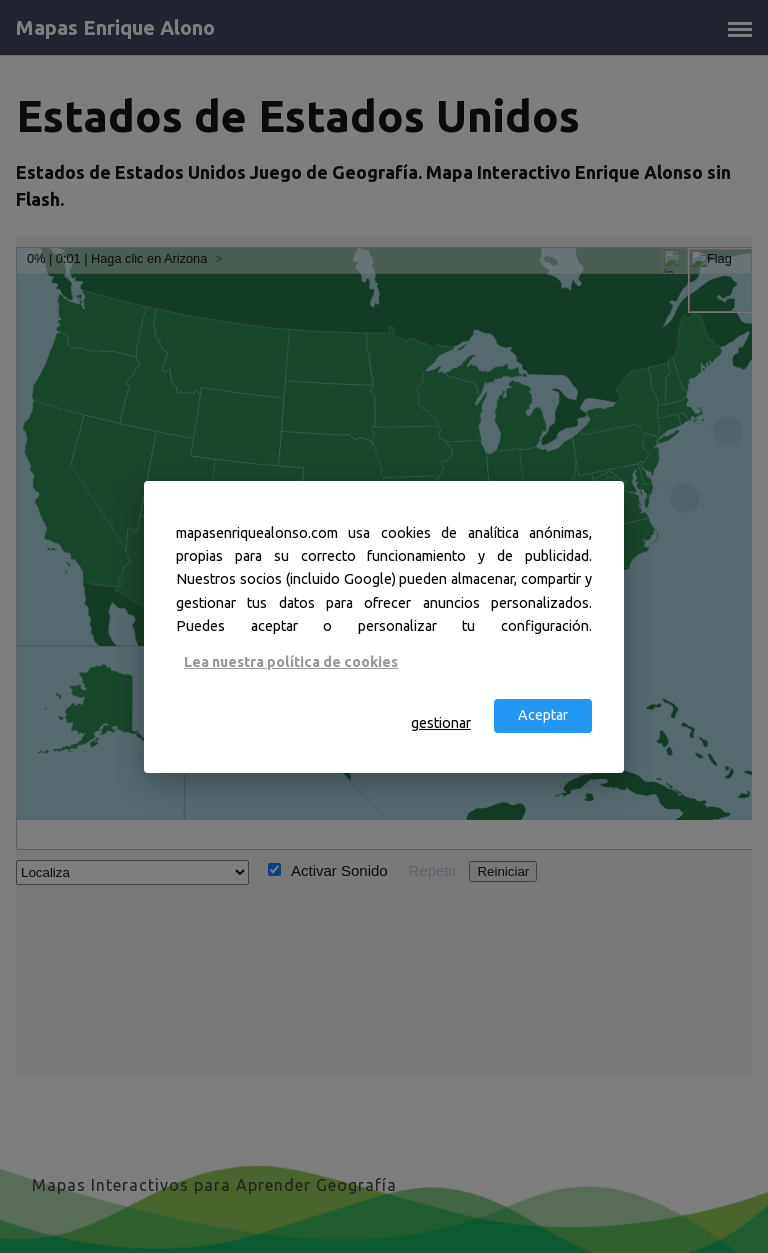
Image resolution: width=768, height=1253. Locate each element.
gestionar (441, 723)
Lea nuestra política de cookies (291, 662)
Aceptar (543, 715)
